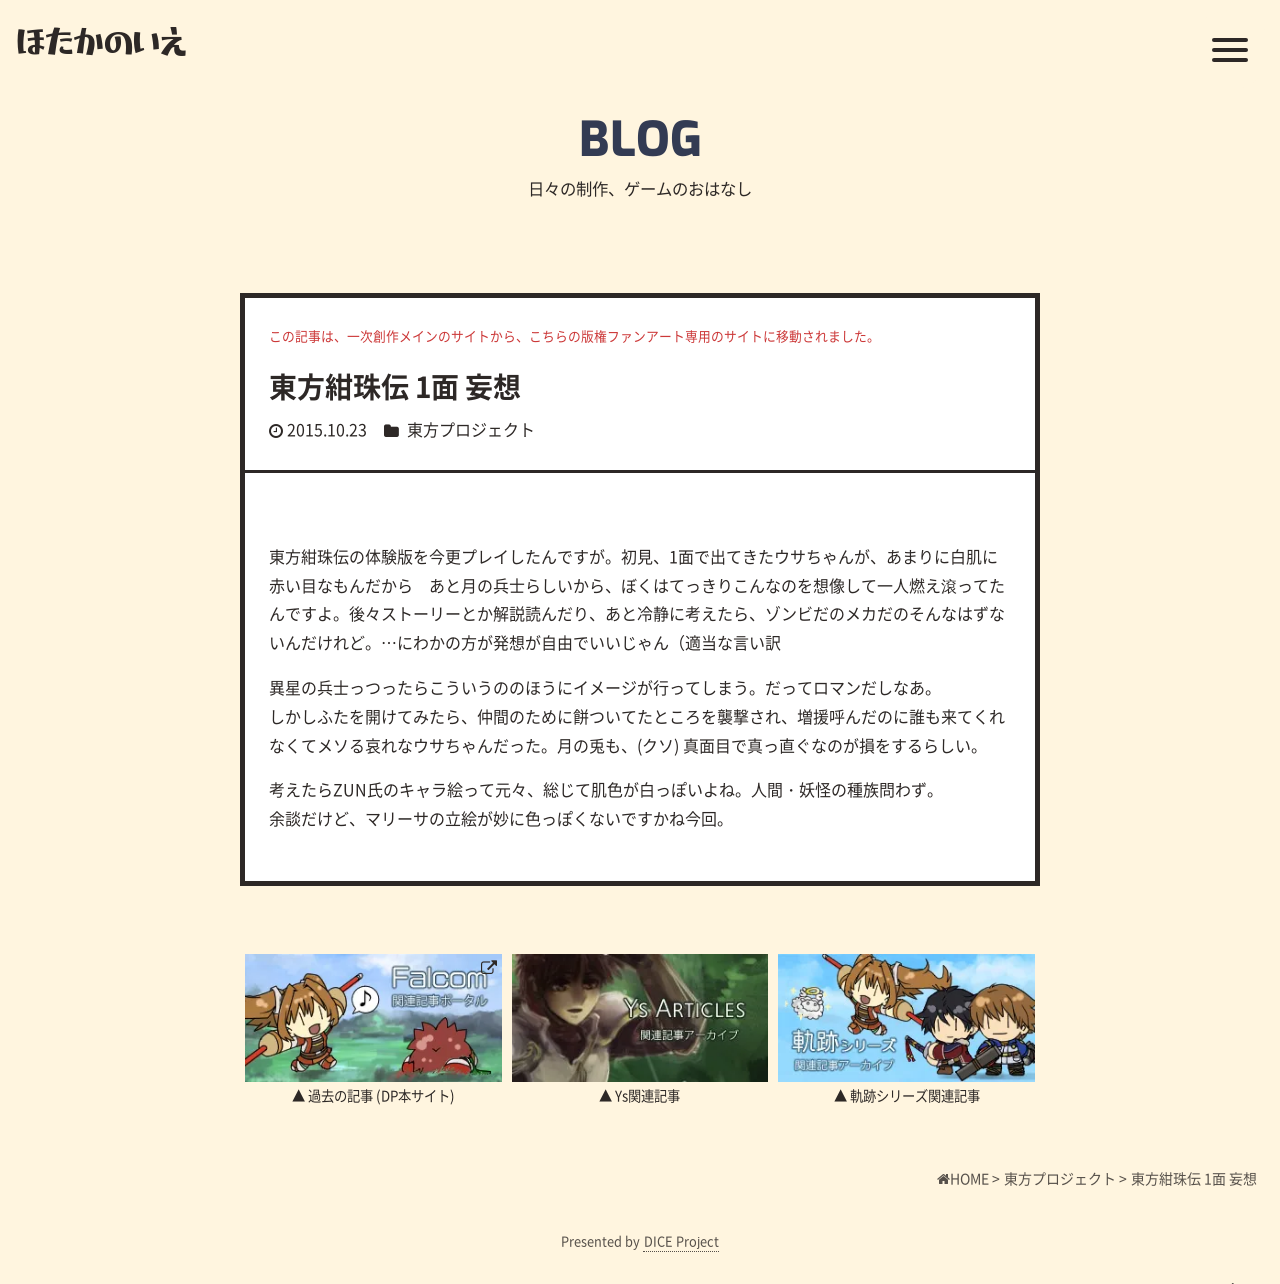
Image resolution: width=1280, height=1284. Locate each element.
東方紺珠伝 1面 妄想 (395, 386)
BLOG (640, 140)
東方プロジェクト (471, 429)
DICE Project (681, 1240)
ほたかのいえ (101, 40)
